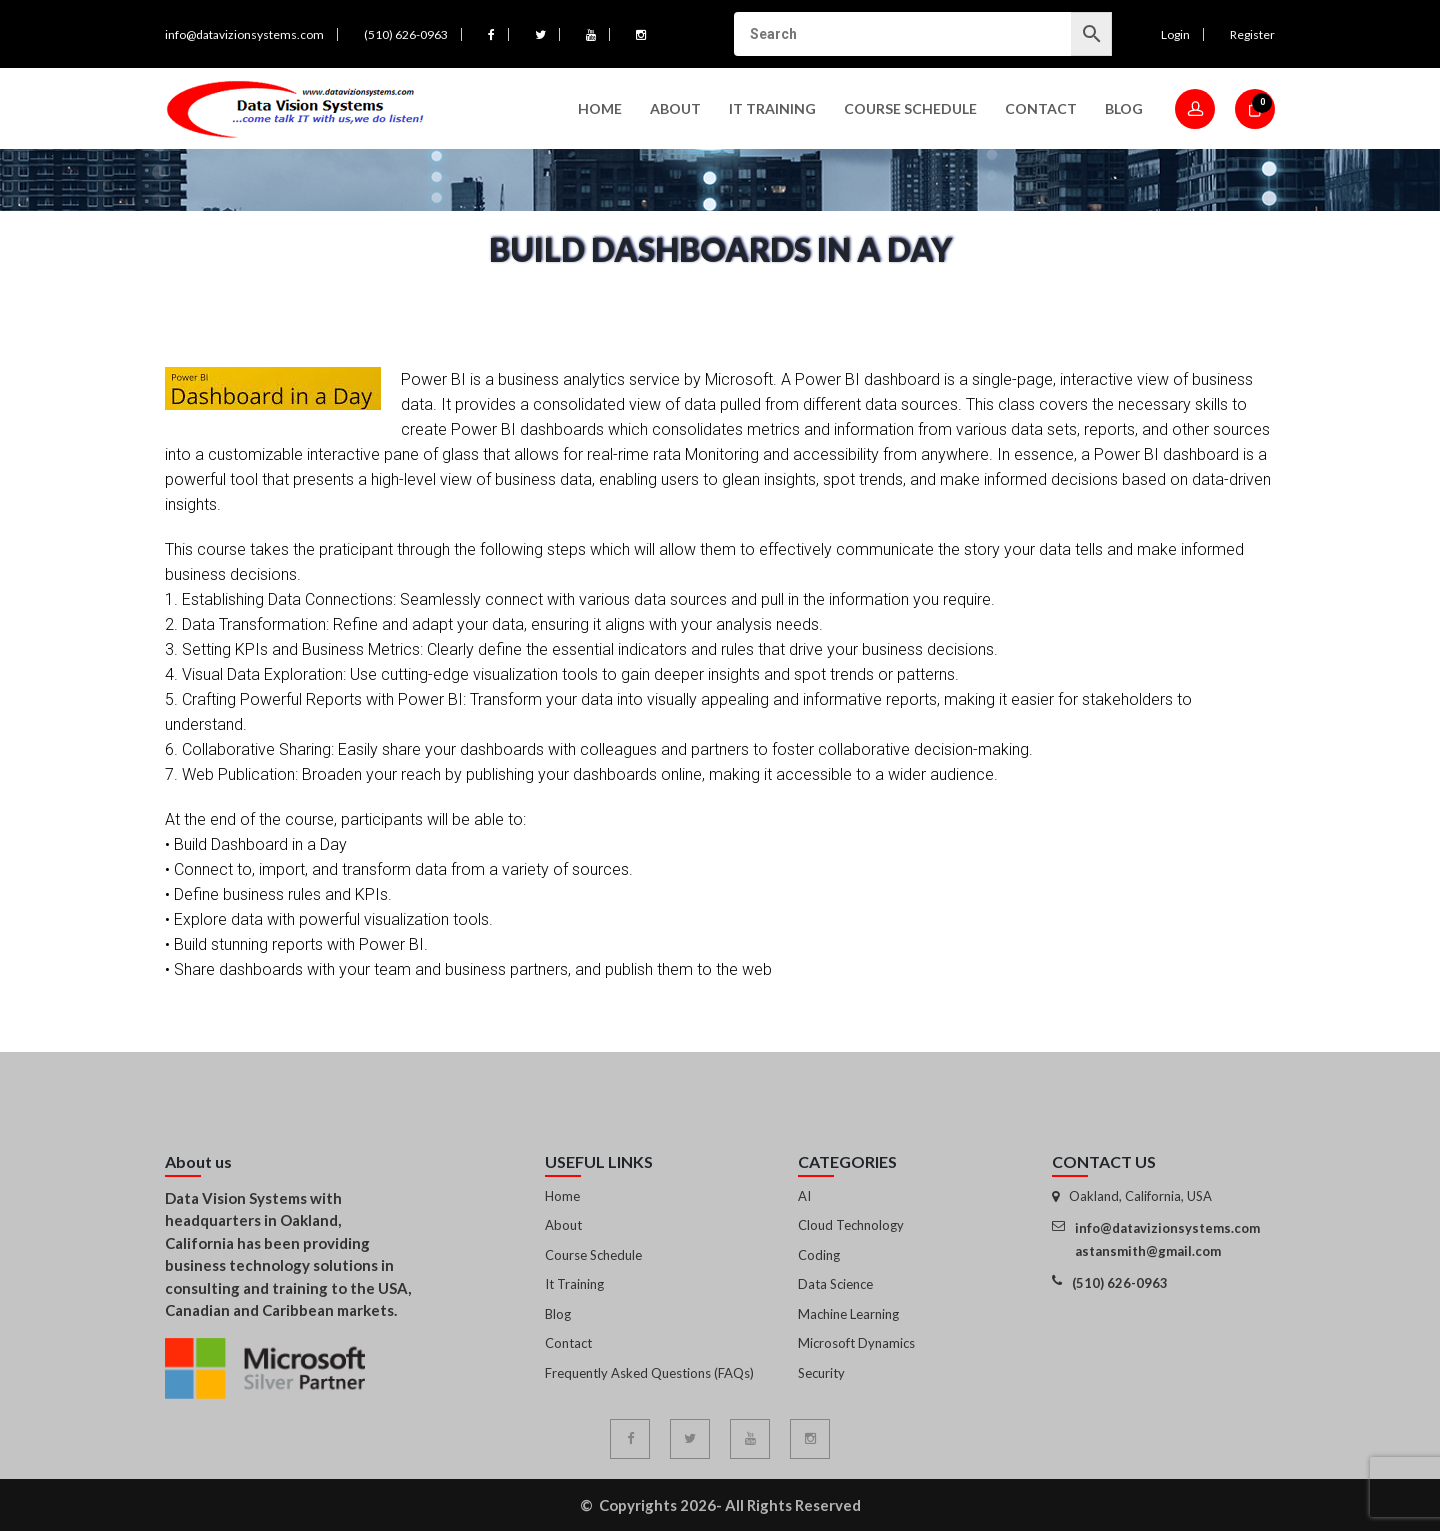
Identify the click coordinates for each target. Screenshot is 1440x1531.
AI (804, 1196)
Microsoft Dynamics (856, 1343)
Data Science (835, 1284)
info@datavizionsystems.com (244, 34)
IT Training (772, 108)
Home (600, 108)
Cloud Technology (851, 1225)
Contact (1041, 108)
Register (1252, 34)
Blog (1124, 108)
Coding (819, 1255)
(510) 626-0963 (406, 34)
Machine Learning (848, 1314)
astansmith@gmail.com (1148, 1251)
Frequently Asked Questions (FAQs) (649, 1373)
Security (821, 1373)
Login (1175, 34)
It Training (574, 1284)
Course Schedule (910, 108)
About (675, 108)
